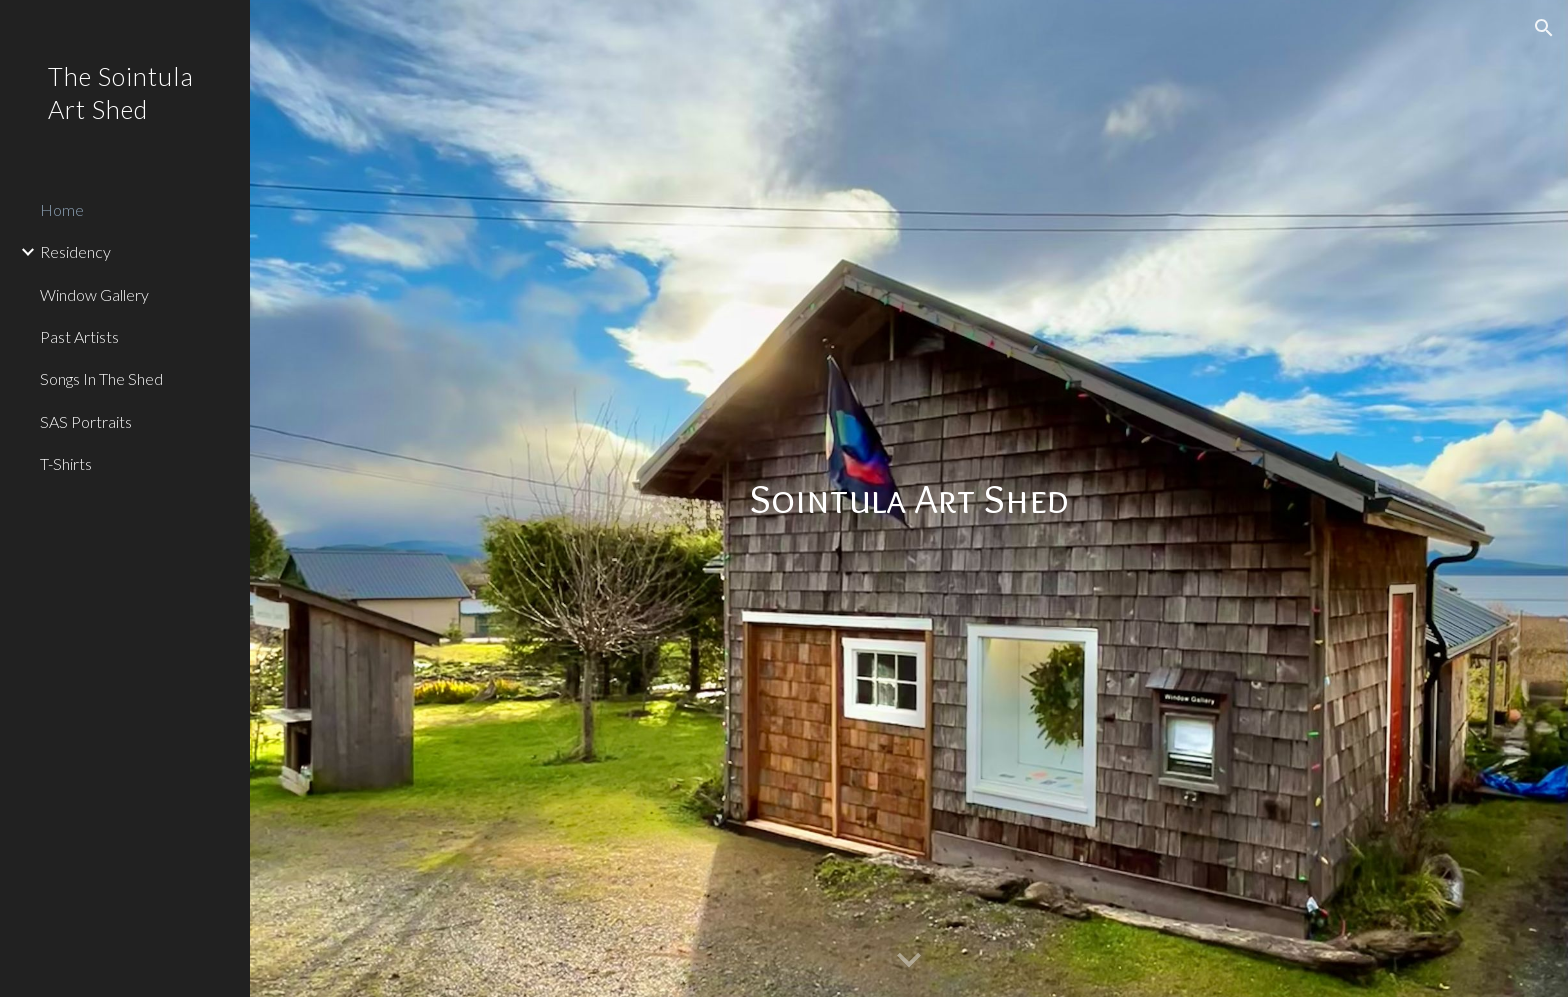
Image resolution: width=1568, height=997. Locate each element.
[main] (909, 499)
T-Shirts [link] (66, 463)
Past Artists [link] (79, 336)
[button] (1544, 28)
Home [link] (62, 209)
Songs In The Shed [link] (101, 378)
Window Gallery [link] (94, 294)
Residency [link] (75, 251)
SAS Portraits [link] (86, 421)
